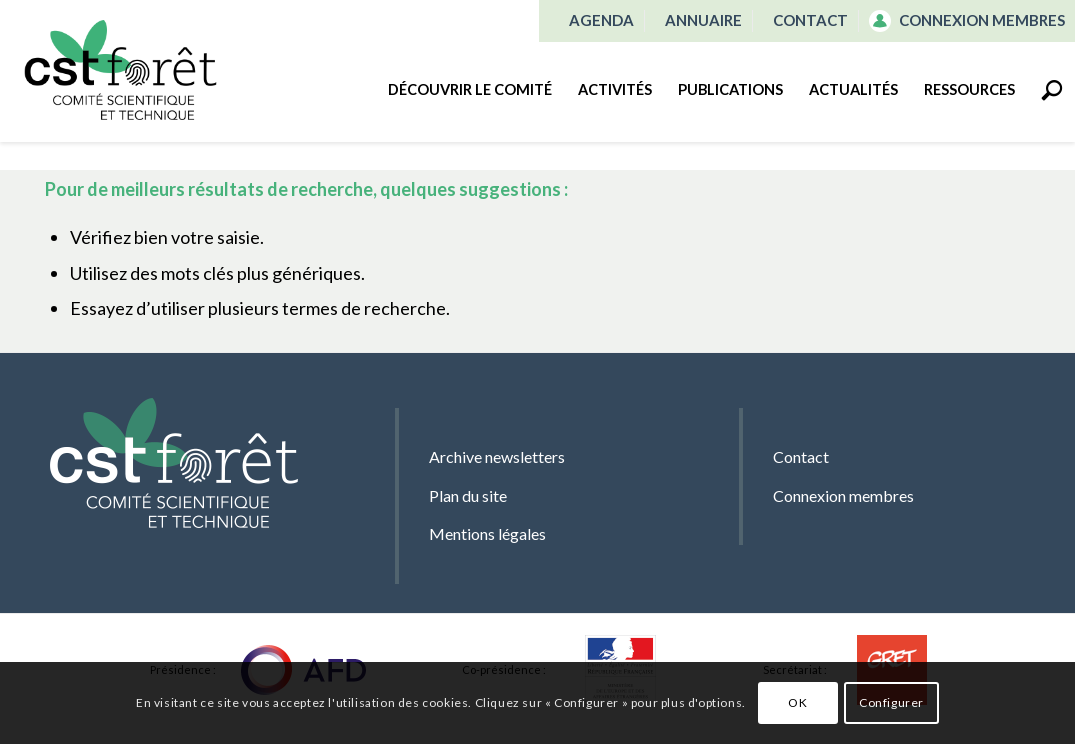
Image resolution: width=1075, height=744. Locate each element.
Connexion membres (982, 20)
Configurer (891, 702)
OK (797, 702)
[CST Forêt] (120, 70)
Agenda (601, 20)
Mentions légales (487, 533)
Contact (810, 20)
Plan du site (468, 495)
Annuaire (703, 20)
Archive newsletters (497, 456)
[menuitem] (602, 21)
